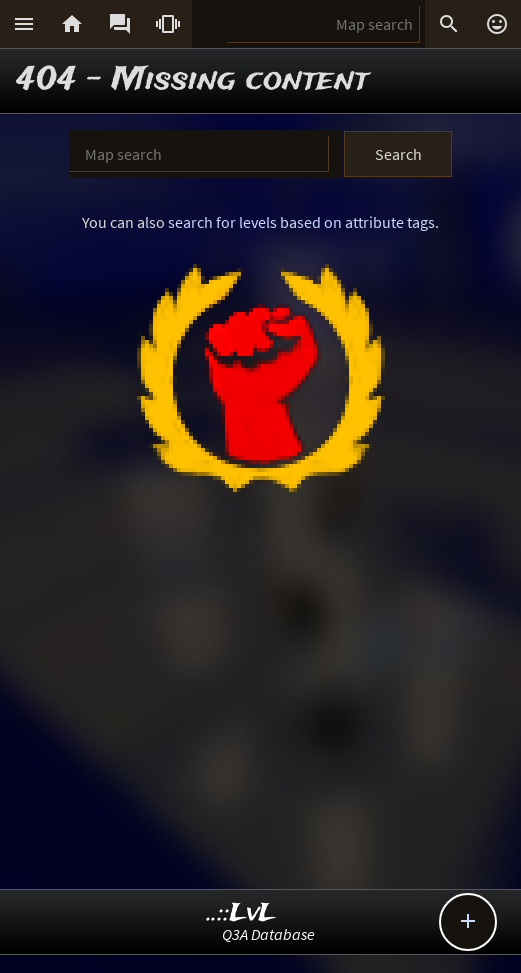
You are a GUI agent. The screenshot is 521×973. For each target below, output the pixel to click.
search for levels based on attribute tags (301, 222)
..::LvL (241, 913)
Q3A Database (268, 934)
